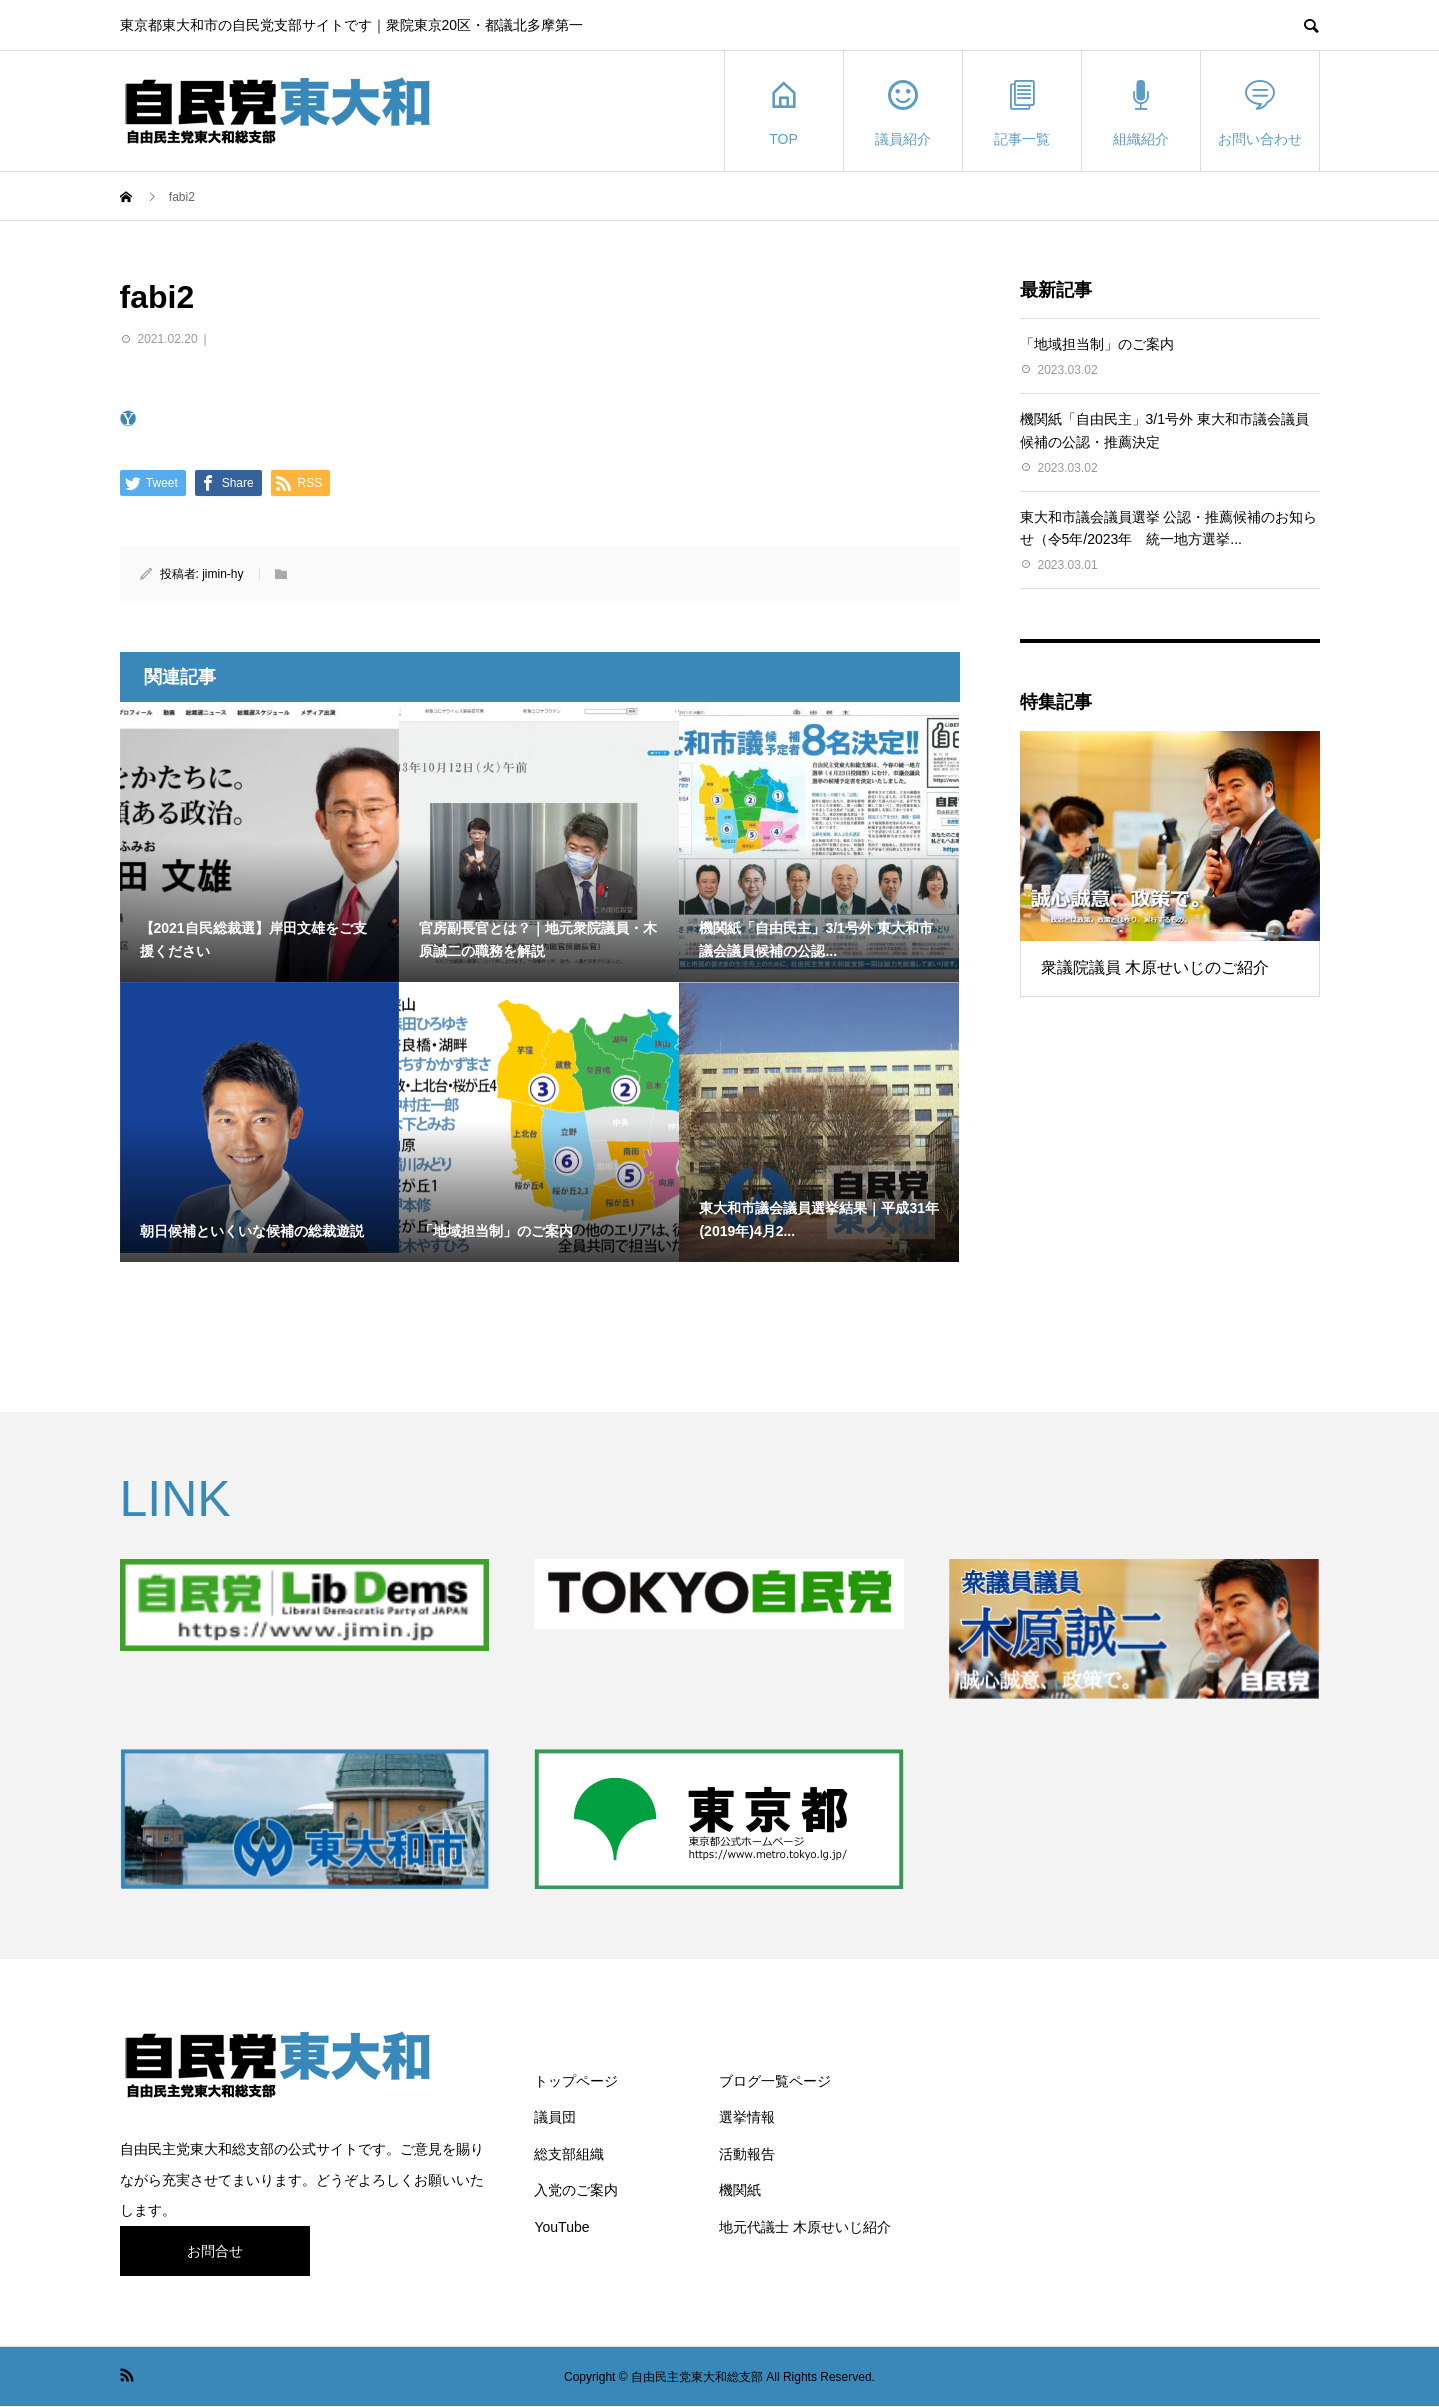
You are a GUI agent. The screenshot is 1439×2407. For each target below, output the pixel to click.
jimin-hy (222, 574)
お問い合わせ (1260, 111)
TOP (784, 111)
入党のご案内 (576, 2190)
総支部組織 (569, 2154)
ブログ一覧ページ (775, 2081)
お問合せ (215, 2251)
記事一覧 (1022, 111)
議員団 (555, 2117)
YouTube (561, 2227)
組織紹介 (1141, 111)
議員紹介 (903, 111)
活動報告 (747, 2154)
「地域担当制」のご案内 (1097, 344)
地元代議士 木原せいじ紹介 (805, 2227)
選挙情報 (747, 2117)
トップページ (576, 2081)
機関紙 (740, 2190)
